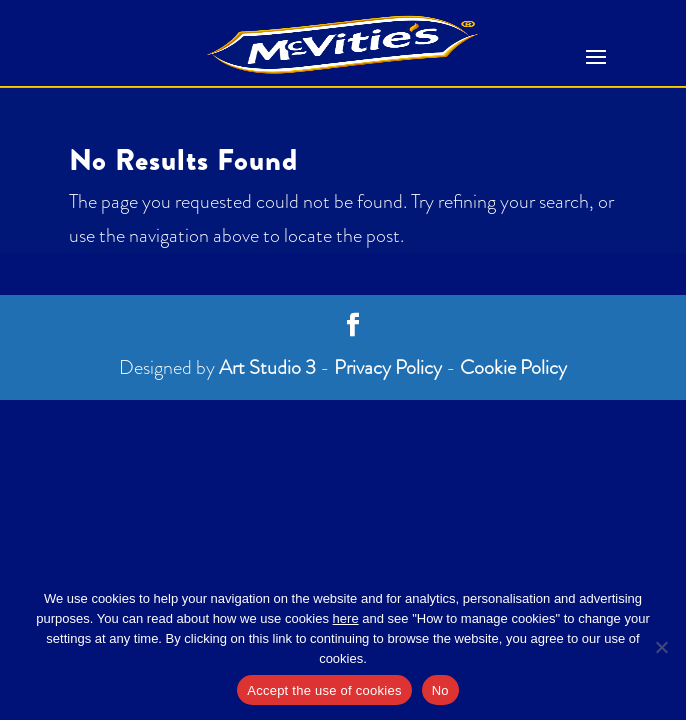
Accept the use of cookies (324, 690)
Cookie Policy (513, 367)
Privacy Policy (388, 367)
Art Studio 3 (267, 367)
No (440, 690)
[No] (661, 647)
